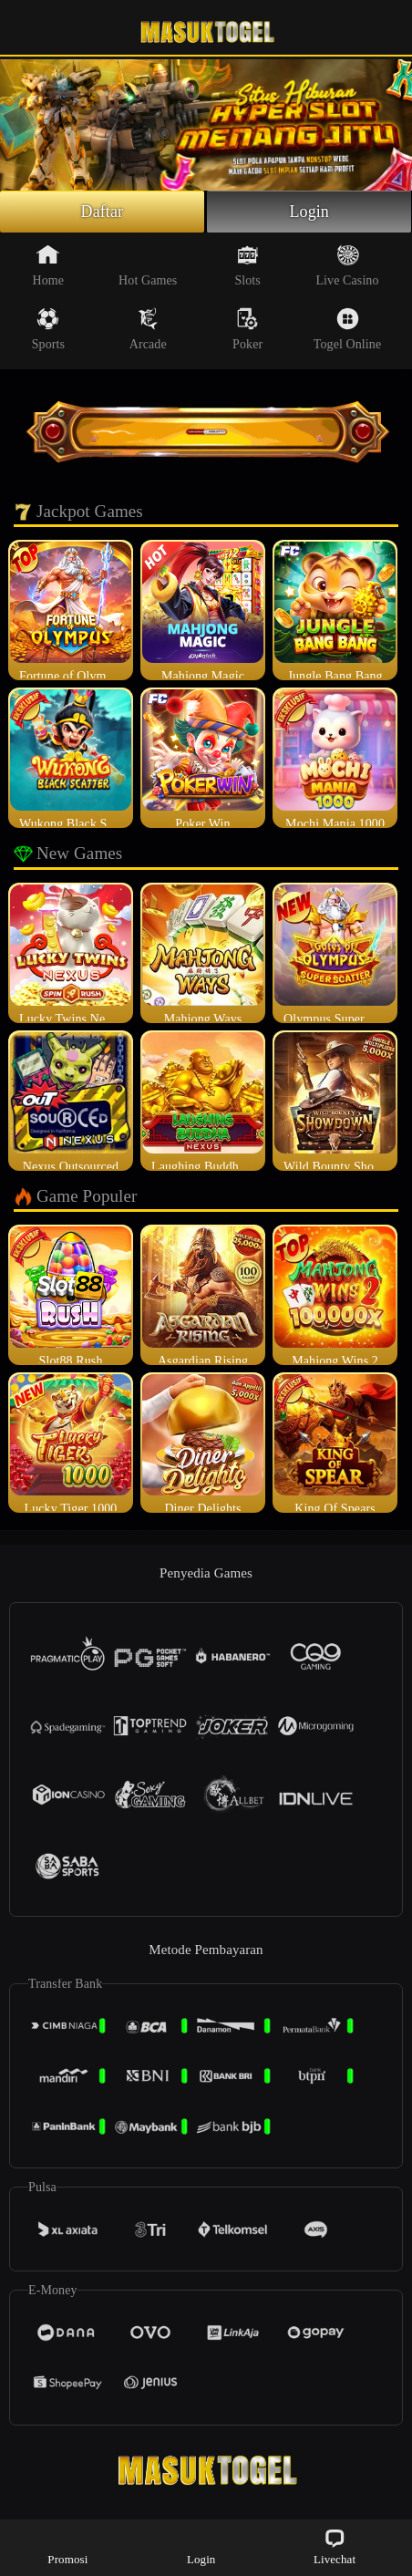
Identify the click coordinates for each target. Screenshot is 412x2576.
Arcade (148, 329)
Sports (48, 329)
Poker (247, 329)
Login (309, 211)
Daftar (102, 211)
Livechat (334, 2546)
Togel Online (347, 329)
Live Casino (346, 265)
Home (49, 265)
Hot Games (147, 265)
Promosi (67, 2546)
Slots (247, 265)
